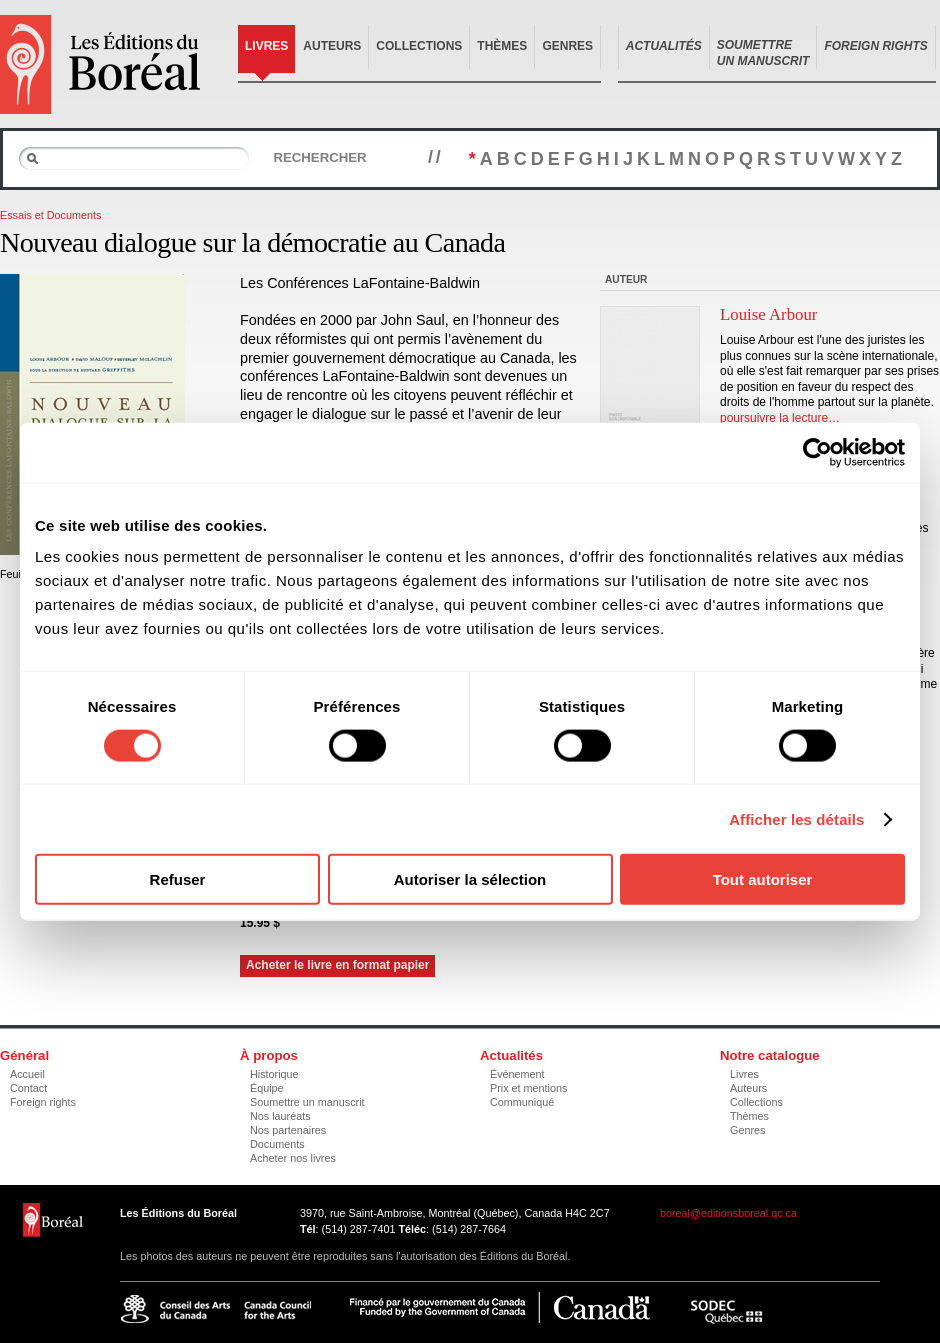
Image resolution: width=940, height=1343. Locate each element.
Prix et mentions (528, 1088)
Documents (277, 1144)
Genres (567, 46)
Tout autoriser (763, 879)
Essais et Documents (50, 215)
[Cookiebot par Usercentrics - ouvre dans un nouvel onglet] (817, 452)
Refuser (178, 879)
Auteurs (332, 46)
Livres (266, 46)
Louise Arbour (768, 314)
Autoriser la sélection (470, 879)
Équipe (267, 1088)
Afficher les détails (796, 818)
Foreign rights (43, 1102)
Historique (274, 1074)
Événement (517, 1074)
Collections (419, 46)
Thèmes (502, 46)
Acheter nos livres (293, 1158)
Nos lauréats (280, 1116)
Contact (28, 1088)
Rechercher (319, 157)
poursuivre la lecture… (780, 418)
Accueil (27, 1074)
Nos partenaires (288, 1130)
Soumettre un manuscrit (307, 1102)
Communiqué (522, 1102)
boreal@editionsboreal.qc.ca (728, 1213)
